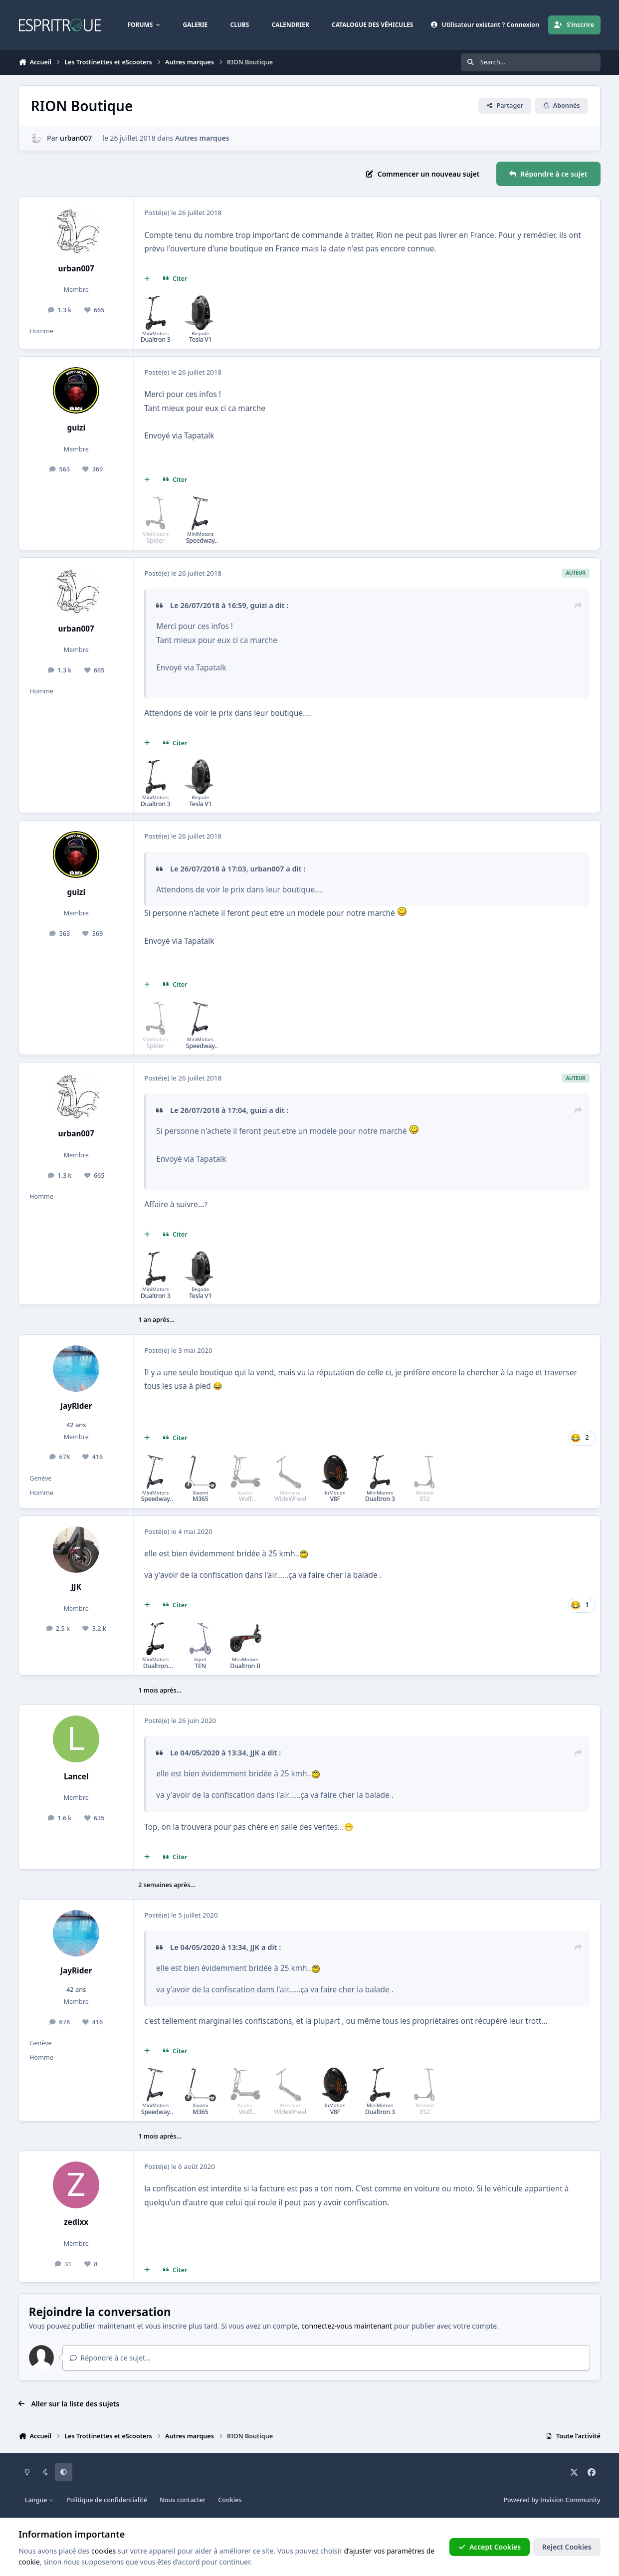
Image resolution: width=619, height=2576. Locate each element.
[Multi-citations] (147, 279)
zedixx (76, 2222)
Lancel (76, 1776)
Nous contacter (183, 2500)
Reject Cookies (567, 2547)
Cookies (229, 2500)
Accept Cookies (489, 2547)
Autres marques (202, 138)
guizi (76, 428)
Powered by (551, 2500)
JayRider (76, 1406)
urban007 (76, 138)
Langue (39, 2500)
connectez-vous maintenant (346, 2326)
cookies (103, 2551)
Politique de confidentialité (106, 2500)
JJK (76, 1587)
